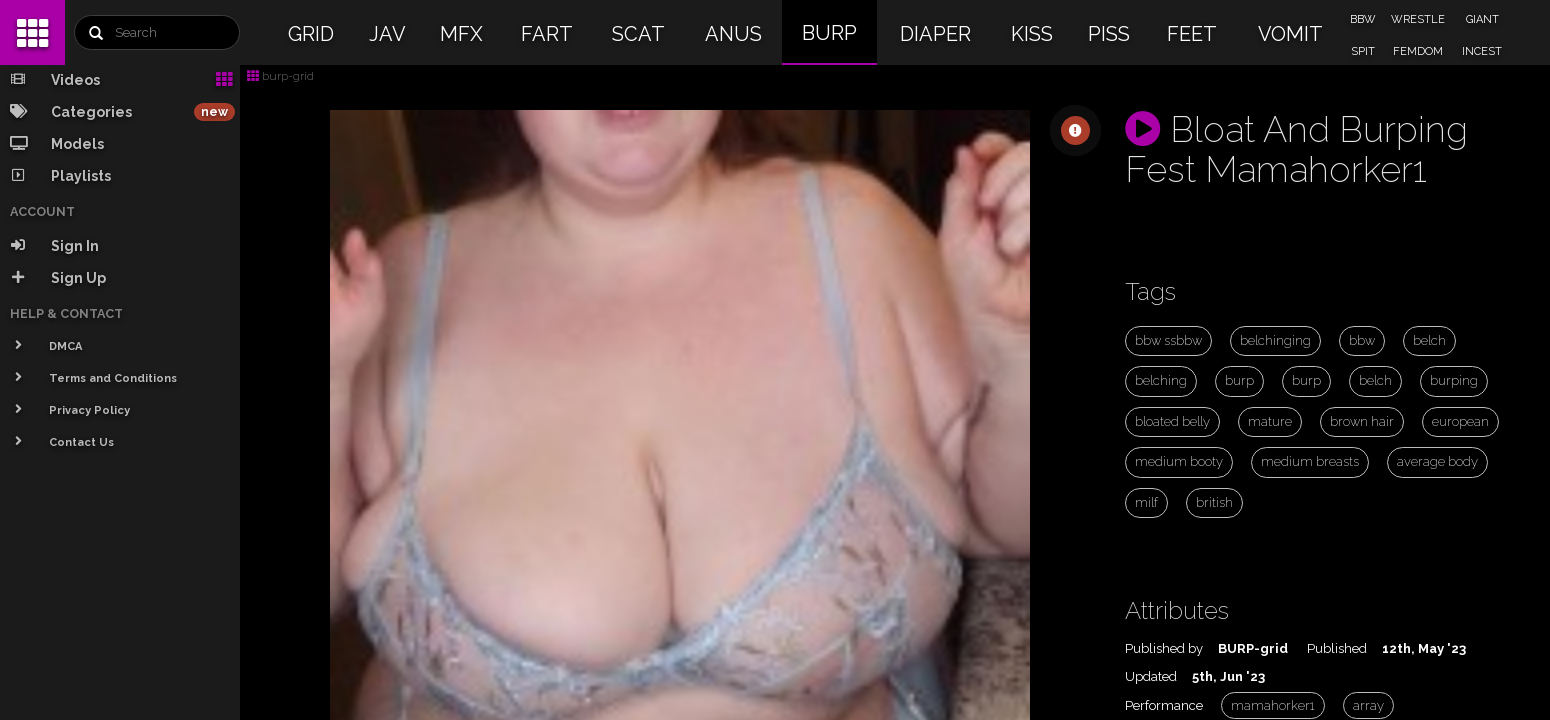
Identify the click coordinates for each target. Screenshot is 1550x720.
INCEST (1482, 51)
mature (1270, 421)
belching (1161, 380)
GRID (311, 34)
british (1214, 502)
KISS (1032, 34)
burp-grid (280, 76)
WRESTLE (1418, 19)
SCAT (638, 34)
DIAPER (935, 34)
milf (1146, 502)
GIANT (1482, 19)
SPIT (1363, 51)
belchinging (1275, 340)
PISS (1109, 34)
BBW (1363, 19)
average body (1437, 461)
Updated (1151, 676)
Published (1337, 648)
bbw (1362, 340)
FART (547, 34)
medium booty (1179, 461)
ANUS (733, 34)
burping (1454, 380)
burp (1239, 380)
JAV (387, 34)
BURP (829, 33)
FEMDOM (1418, 51)
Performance (1164, 705)
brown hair (1362, 421)
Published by (1164, 648)
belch (1429, 340)
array (1368, 705)
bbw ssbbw (1168, 340)
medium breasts (1310, 461)
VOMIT (1290, 34)
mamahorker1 (1273, 705)
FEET (1192, 34)
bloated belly (1172, 421)
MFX (461, 34)
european (1460, 421)
